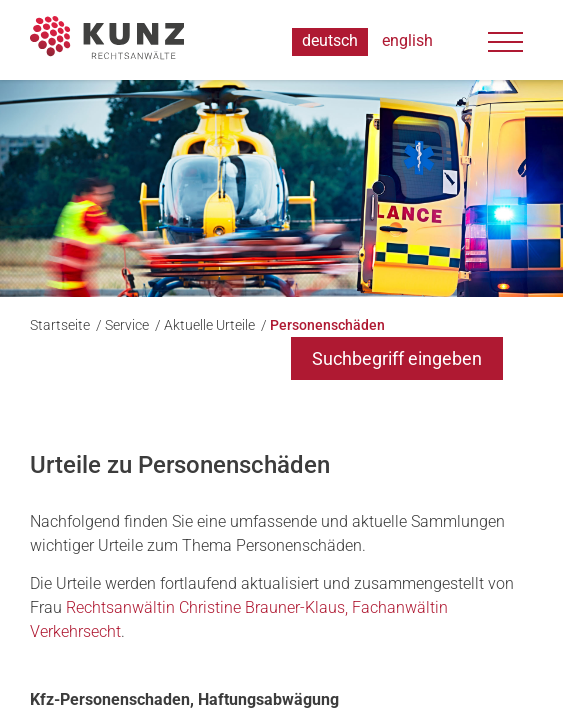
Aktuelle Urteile (211, 325)
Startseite (61, 325)
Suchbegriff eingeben (397, 358)
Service (128, 325)
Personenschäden (327, 325)
